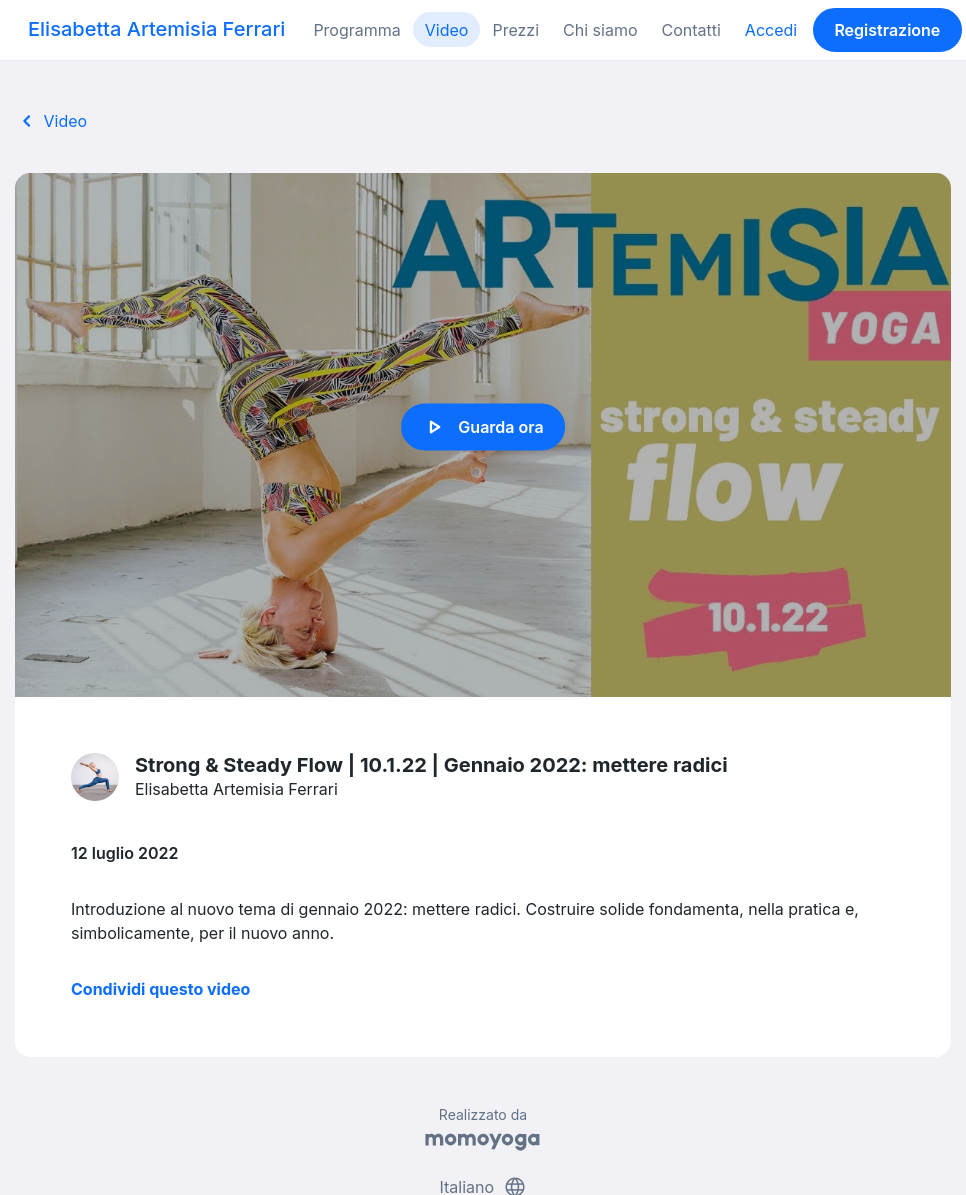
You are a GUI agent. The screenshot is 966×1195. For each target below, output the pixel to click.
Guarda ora (482, 427)
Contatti (690, 30)
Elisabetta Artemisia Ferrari (156, 29)
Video (447, 30)
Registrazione (887, 30)
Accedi (771, 30)
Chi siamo (600, 30)
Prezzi (515, 30)
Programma (356, 30)
